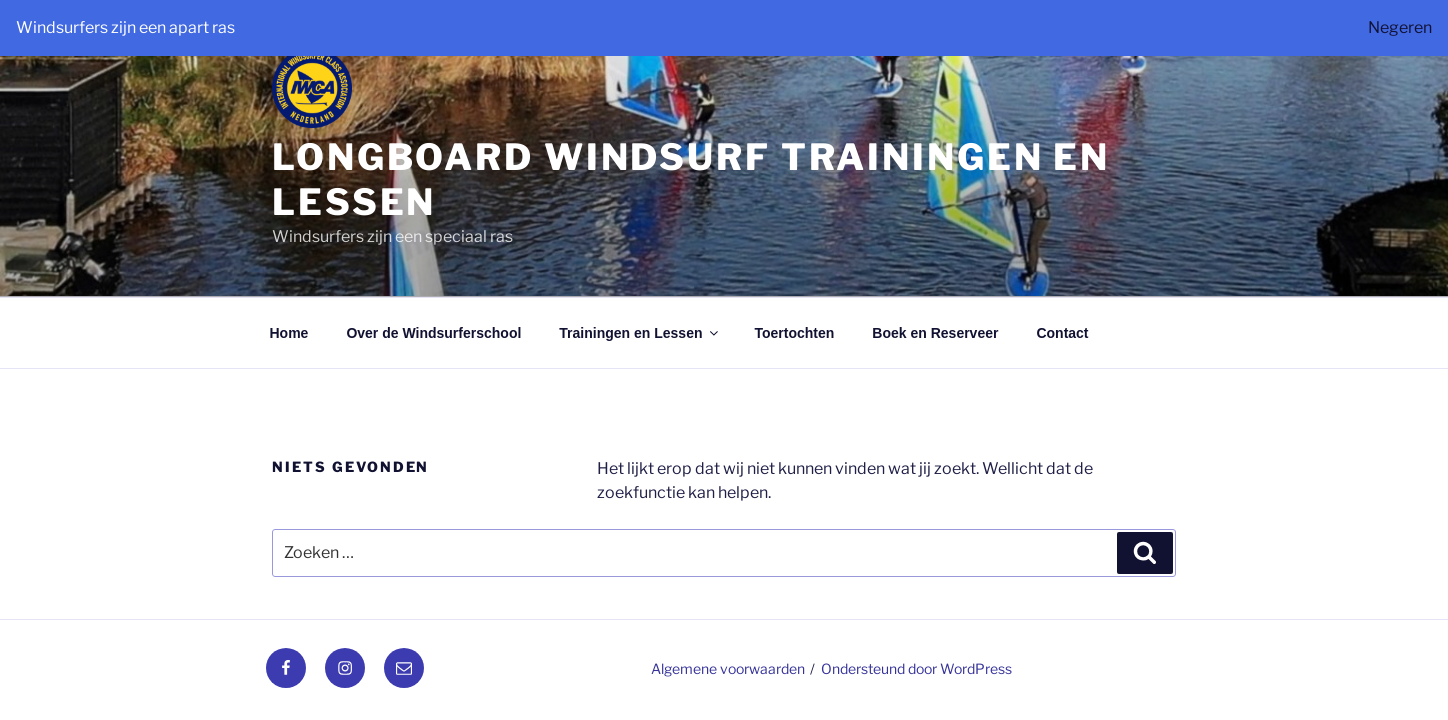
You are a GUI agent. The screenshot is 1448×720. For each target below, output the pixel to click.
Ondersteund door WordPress (916, 668)
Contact (1062, 333)
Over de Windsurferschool (433, 333)
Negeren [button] (1400, 27)
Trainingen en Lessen (640, 333)
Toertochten (794, 333)
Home (289, 333)
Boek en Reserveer (935, 333)
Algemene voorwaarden (728, 668)
